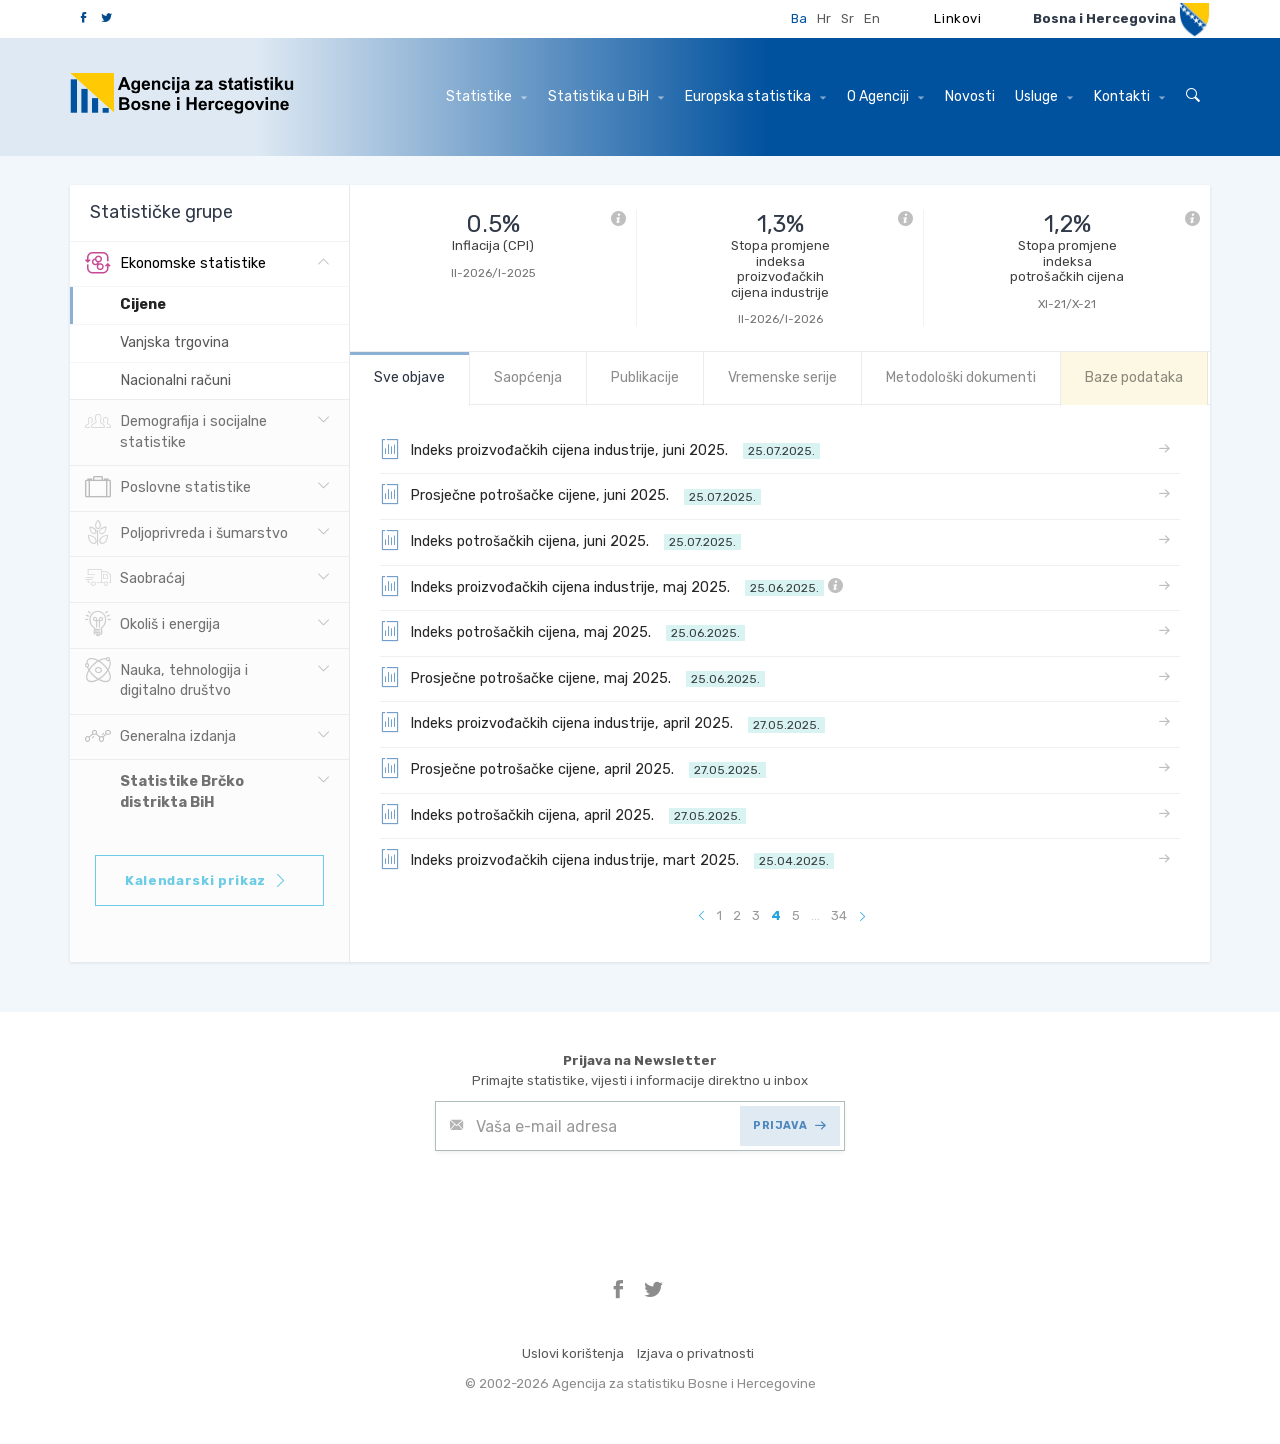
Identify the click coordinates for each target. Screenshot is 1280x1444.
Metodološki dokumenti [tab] (961, 377)
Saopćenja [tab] (528, 377)
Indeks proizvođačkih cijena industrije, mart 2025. (607, 859)
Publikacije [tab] (645, 377)
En (872, 18)
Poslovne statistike (168, 488)
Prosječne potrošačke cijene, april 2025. (573, 768)
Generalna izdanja (160, 737)
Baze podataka (1134, 377)
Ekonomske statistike (175, 264)
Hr (824, 18)
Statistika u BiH (606, 96)
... (815, 915)
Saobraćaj (135, 579)
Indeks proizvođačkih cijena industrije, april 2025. (602, 722)
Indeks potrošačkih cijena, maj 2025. (562, 631)
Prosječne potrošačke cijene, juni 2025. (570, 494)
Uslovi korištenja (573, 1353)
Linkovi (958, 18)
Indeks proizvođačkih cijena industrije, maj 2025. (611, 586)
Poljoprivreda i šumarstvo (186, 534)
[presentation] (587, 1200)
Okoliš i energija (152, 625)
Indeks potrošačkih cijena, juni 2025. (560, 540)
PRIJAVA (789, 1125)
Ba (799, 18)
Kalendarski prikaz (206, 880)
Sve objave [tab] (409, 377)
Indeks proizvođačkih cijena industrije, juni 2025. (600, 449)
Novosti (970, 96)
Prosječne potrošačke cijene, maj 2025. (572, 677)
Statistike (486, 96)
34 (839, 915)
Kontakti (1129, 96)
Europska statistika (755, 96)
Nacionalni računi (175, 380)
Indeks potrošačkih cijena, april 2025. (563, 814)
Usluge (1044, 96)
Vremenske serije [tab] (782, 377)
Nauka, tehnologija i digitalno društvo (166, 679)
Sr (847, 18)
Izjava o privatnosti (695, 1353)
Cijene (143, 304)
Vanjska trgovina (174, 342)
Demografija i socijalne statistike (176, 430)
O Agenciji (885, 96)
